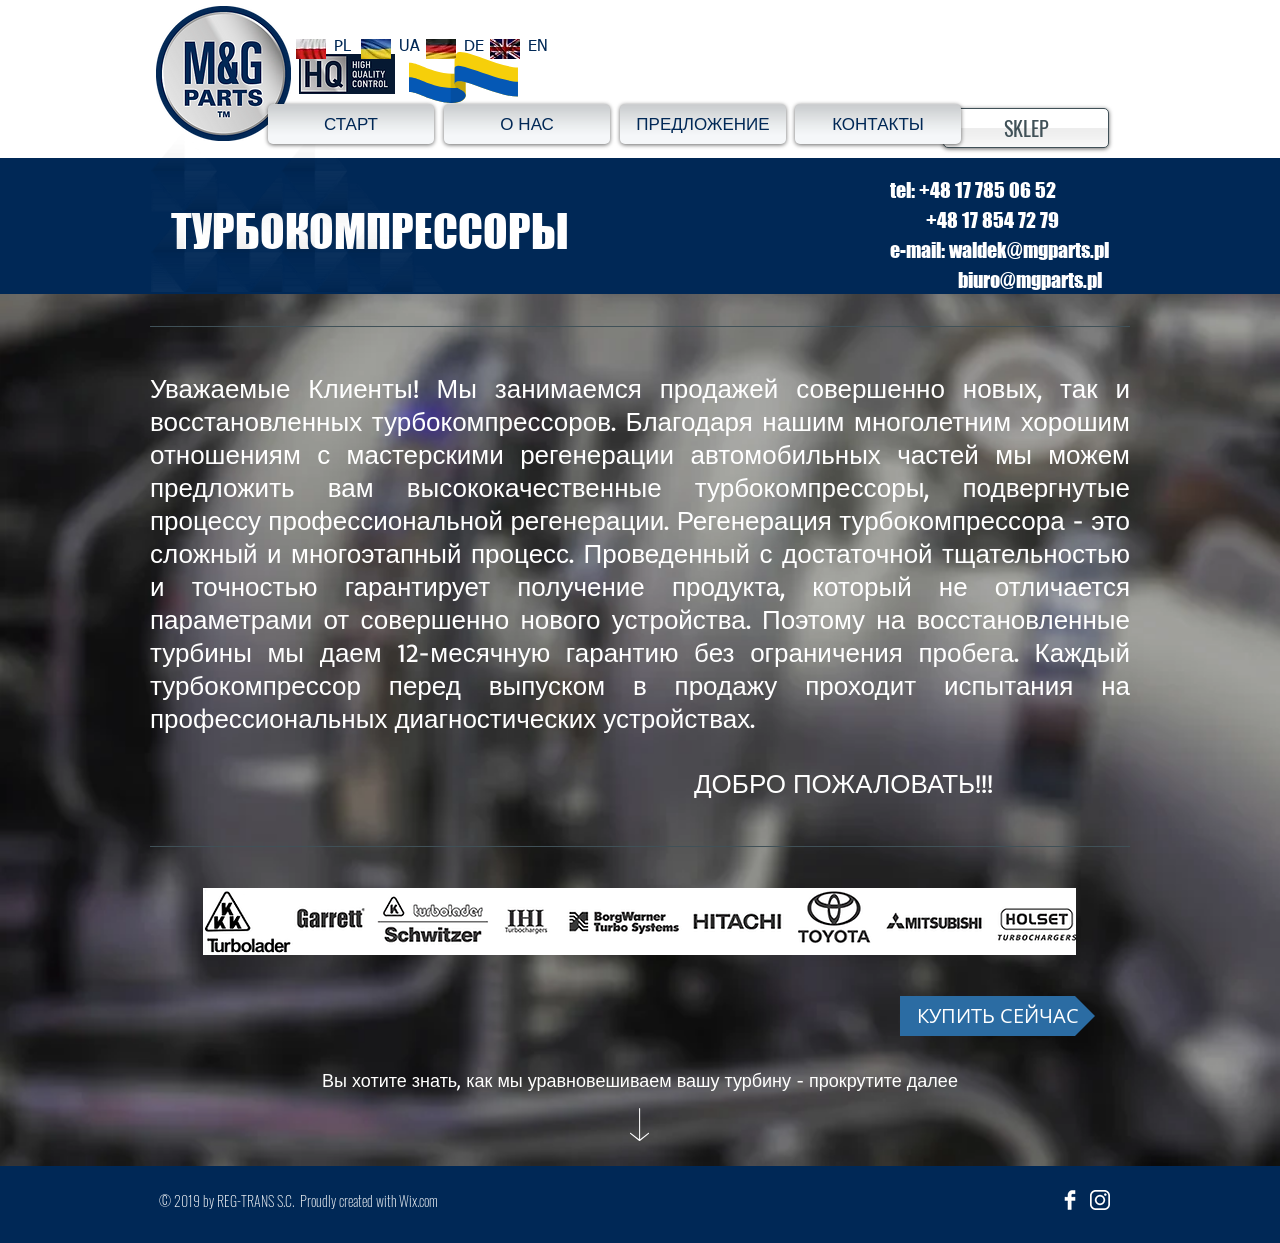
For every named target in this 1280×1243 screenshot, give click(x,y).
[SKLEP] (1026, 128)
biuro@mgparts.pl (1030, 280)
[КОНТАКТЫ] (878, 124)
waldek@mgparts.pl (1029, 250)
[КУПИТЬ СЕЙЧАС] (997, 1016)
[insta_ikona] (1100, 1200)
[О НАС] (527, 124)
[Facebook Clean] (1070, 1200)
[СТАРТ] (351, 124)
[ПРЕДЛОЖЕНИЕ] (703, 124)
